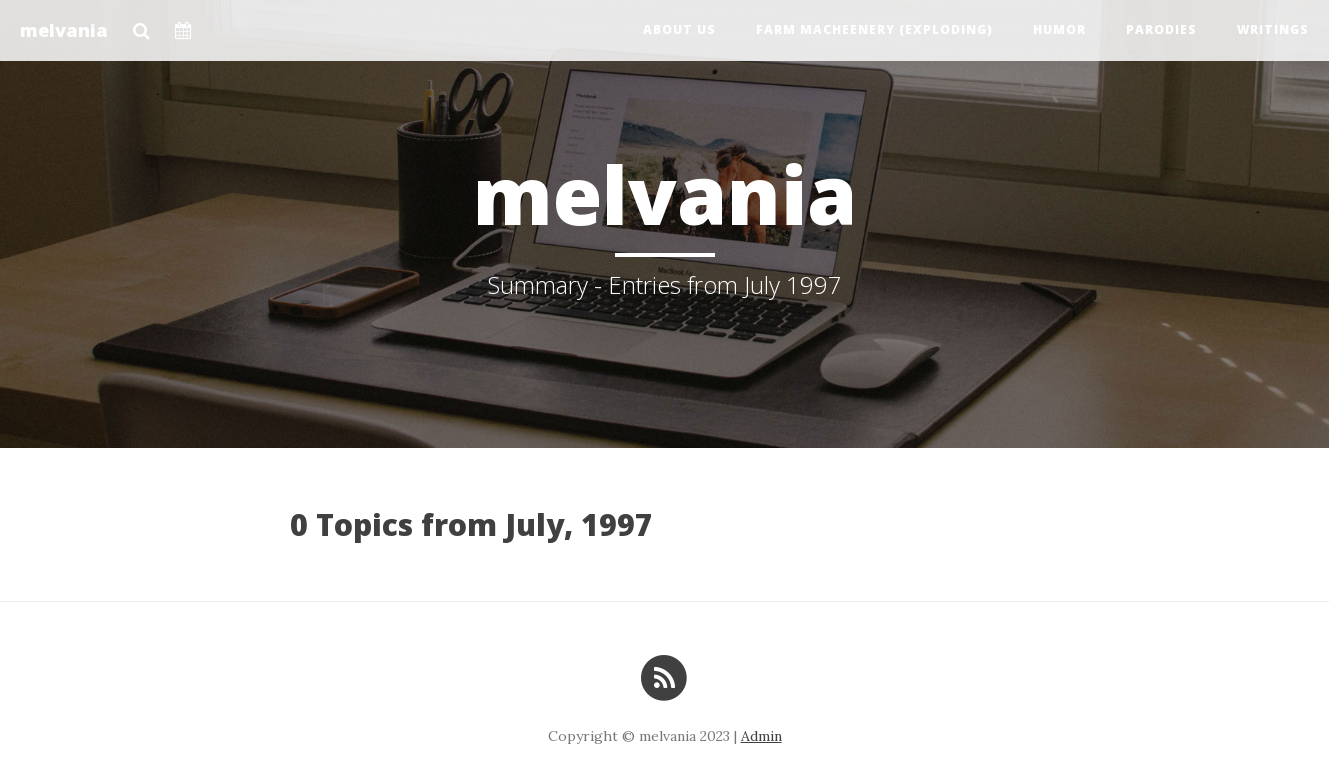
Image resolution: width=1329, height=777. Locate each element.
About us (679, 29)
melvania (64, 30)
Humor (1059, 29)
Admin (761, 736)
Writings (1273, 29)
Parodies (1161, 29)
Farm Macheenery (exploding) (874, 29)
